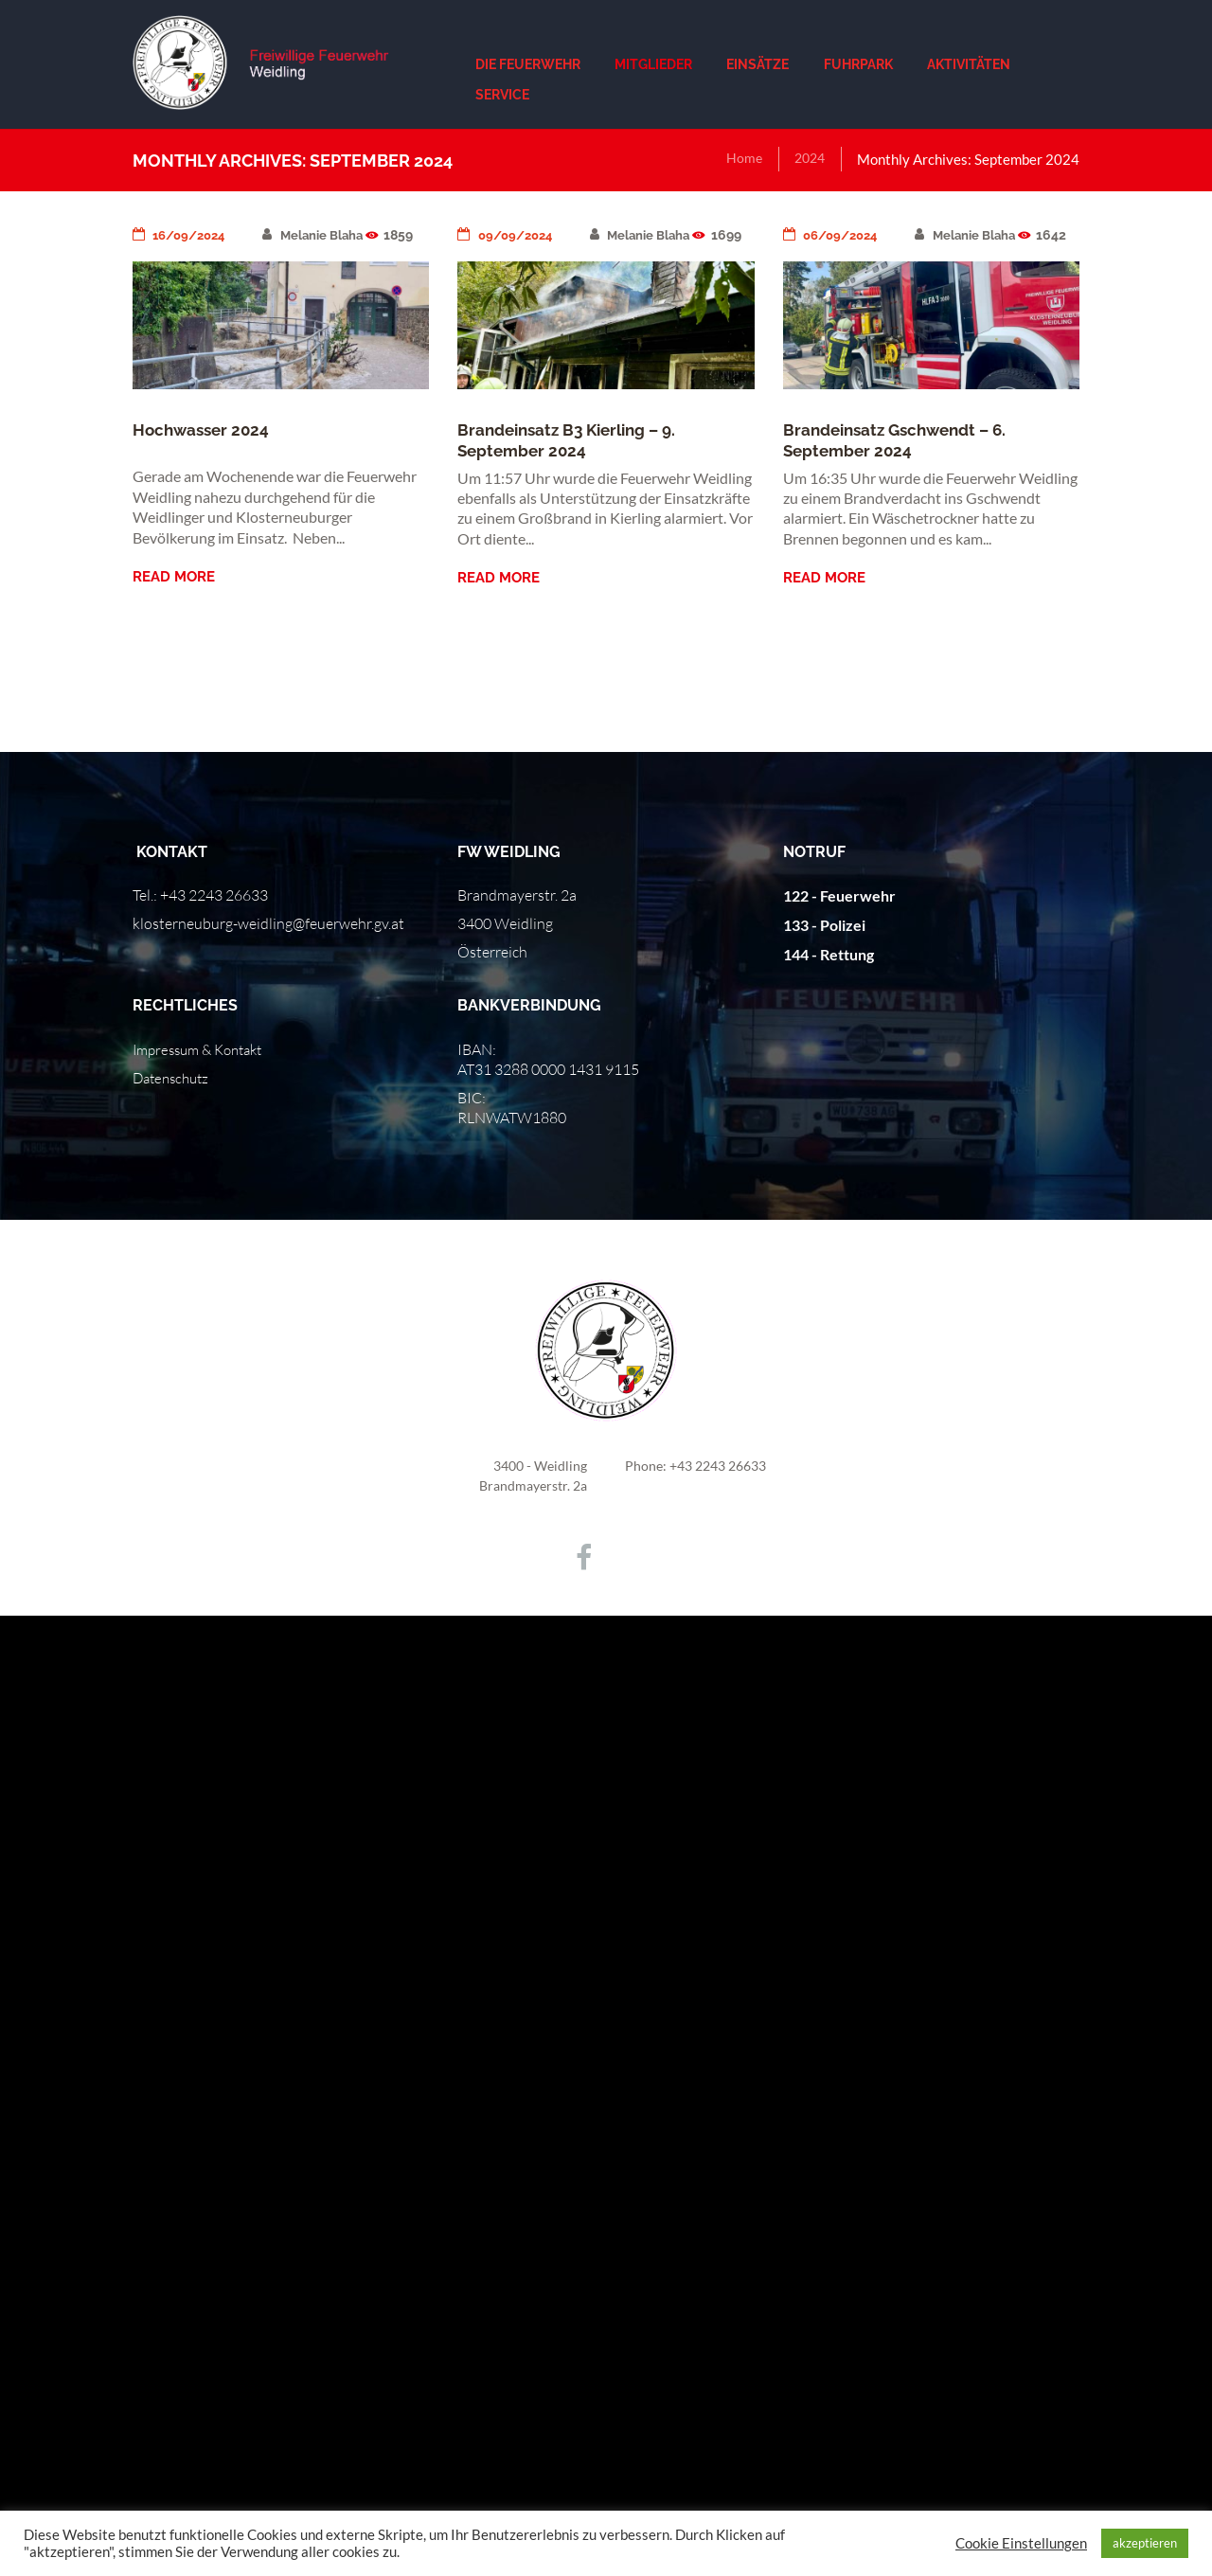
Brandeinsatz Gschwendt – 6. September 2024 (902, 457)
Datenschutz (174, 1077)
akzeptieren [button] (1145, 2542)
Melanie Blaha (323, 234)
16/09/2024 (183, 234)
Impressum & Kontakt (204, 1049)
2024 (808, 159)
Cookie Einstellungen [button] (1021, 2543)
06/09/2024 (834, 234)
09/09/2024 (508, 234)
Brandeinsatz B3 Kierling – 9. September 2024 (573, 457)
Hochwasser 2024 (204, 429)
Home (740, 159)
